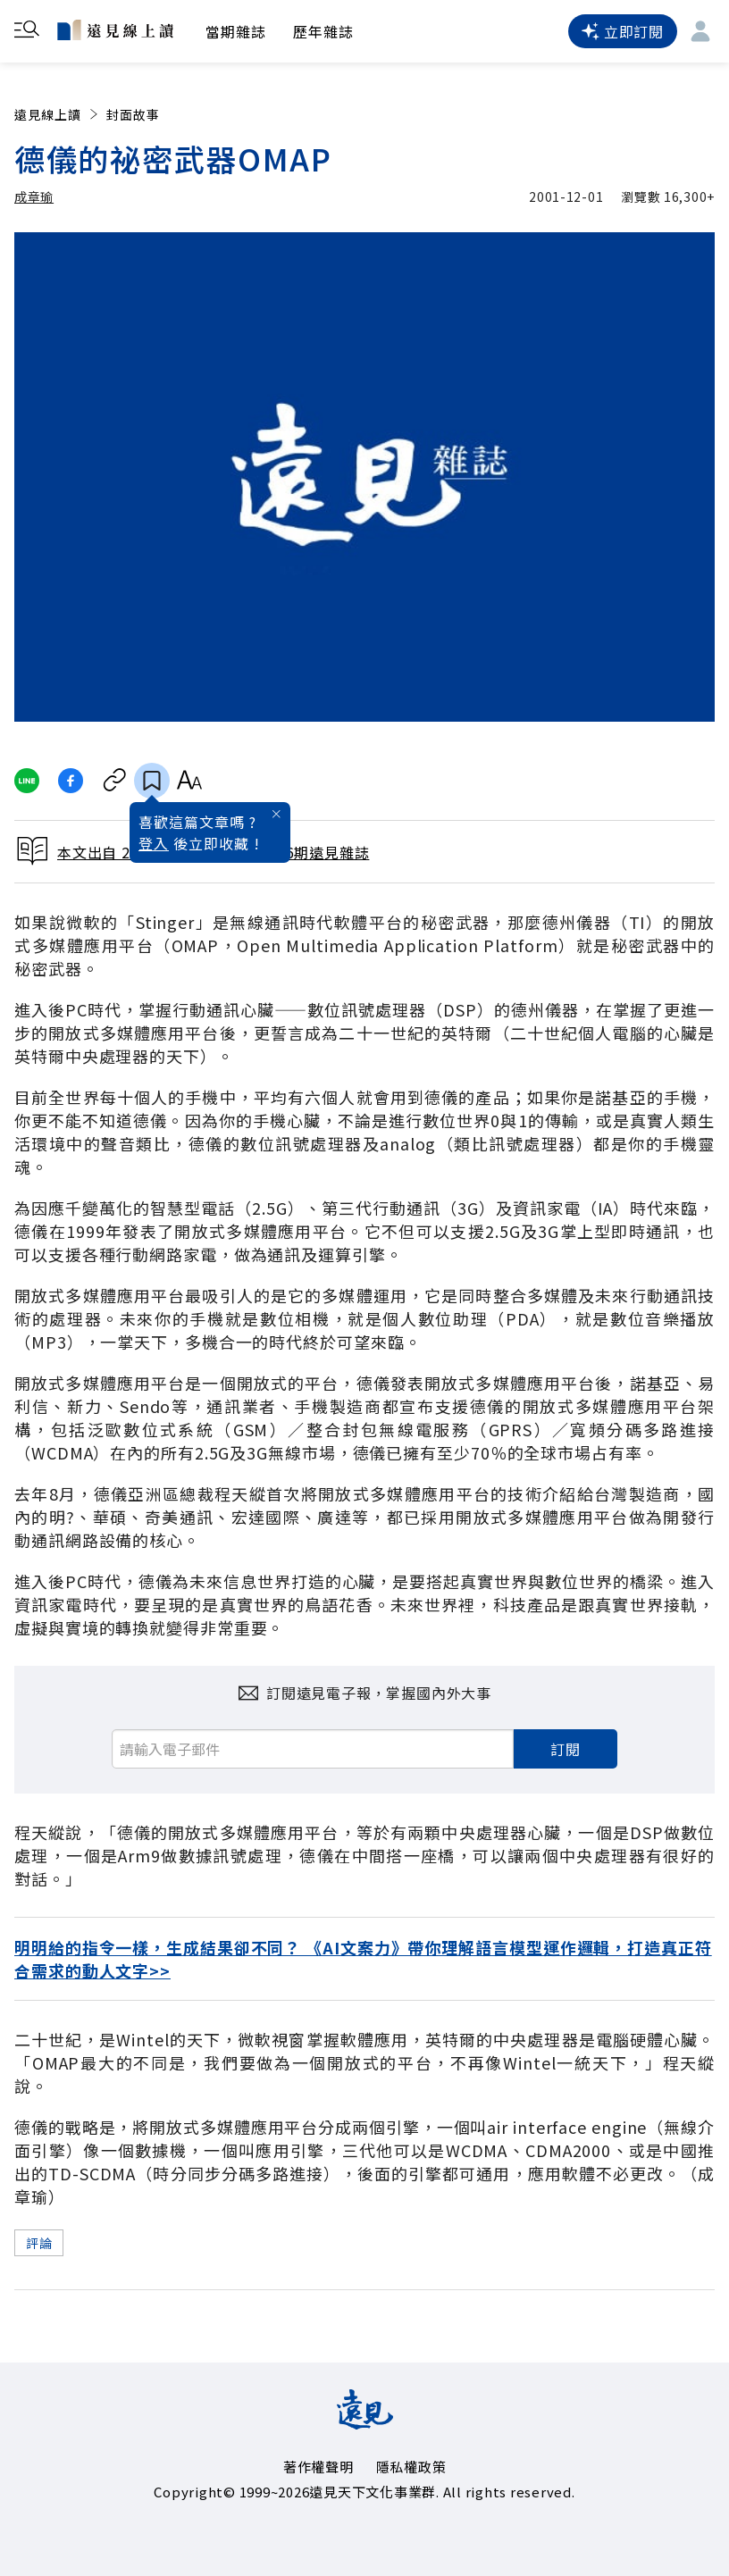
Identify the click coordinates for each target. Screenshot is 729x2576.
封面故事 (133, 114)
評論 (39, 2243)
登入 (153, 843)
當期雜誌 (235, 31)
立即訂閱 (623, 31)
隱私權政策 (411, 2466)
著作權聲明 (318, 2466)
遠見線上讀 (57, 114)
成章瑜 (34, 196)
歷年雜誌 (323, 31)
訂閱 (565, 1749)
